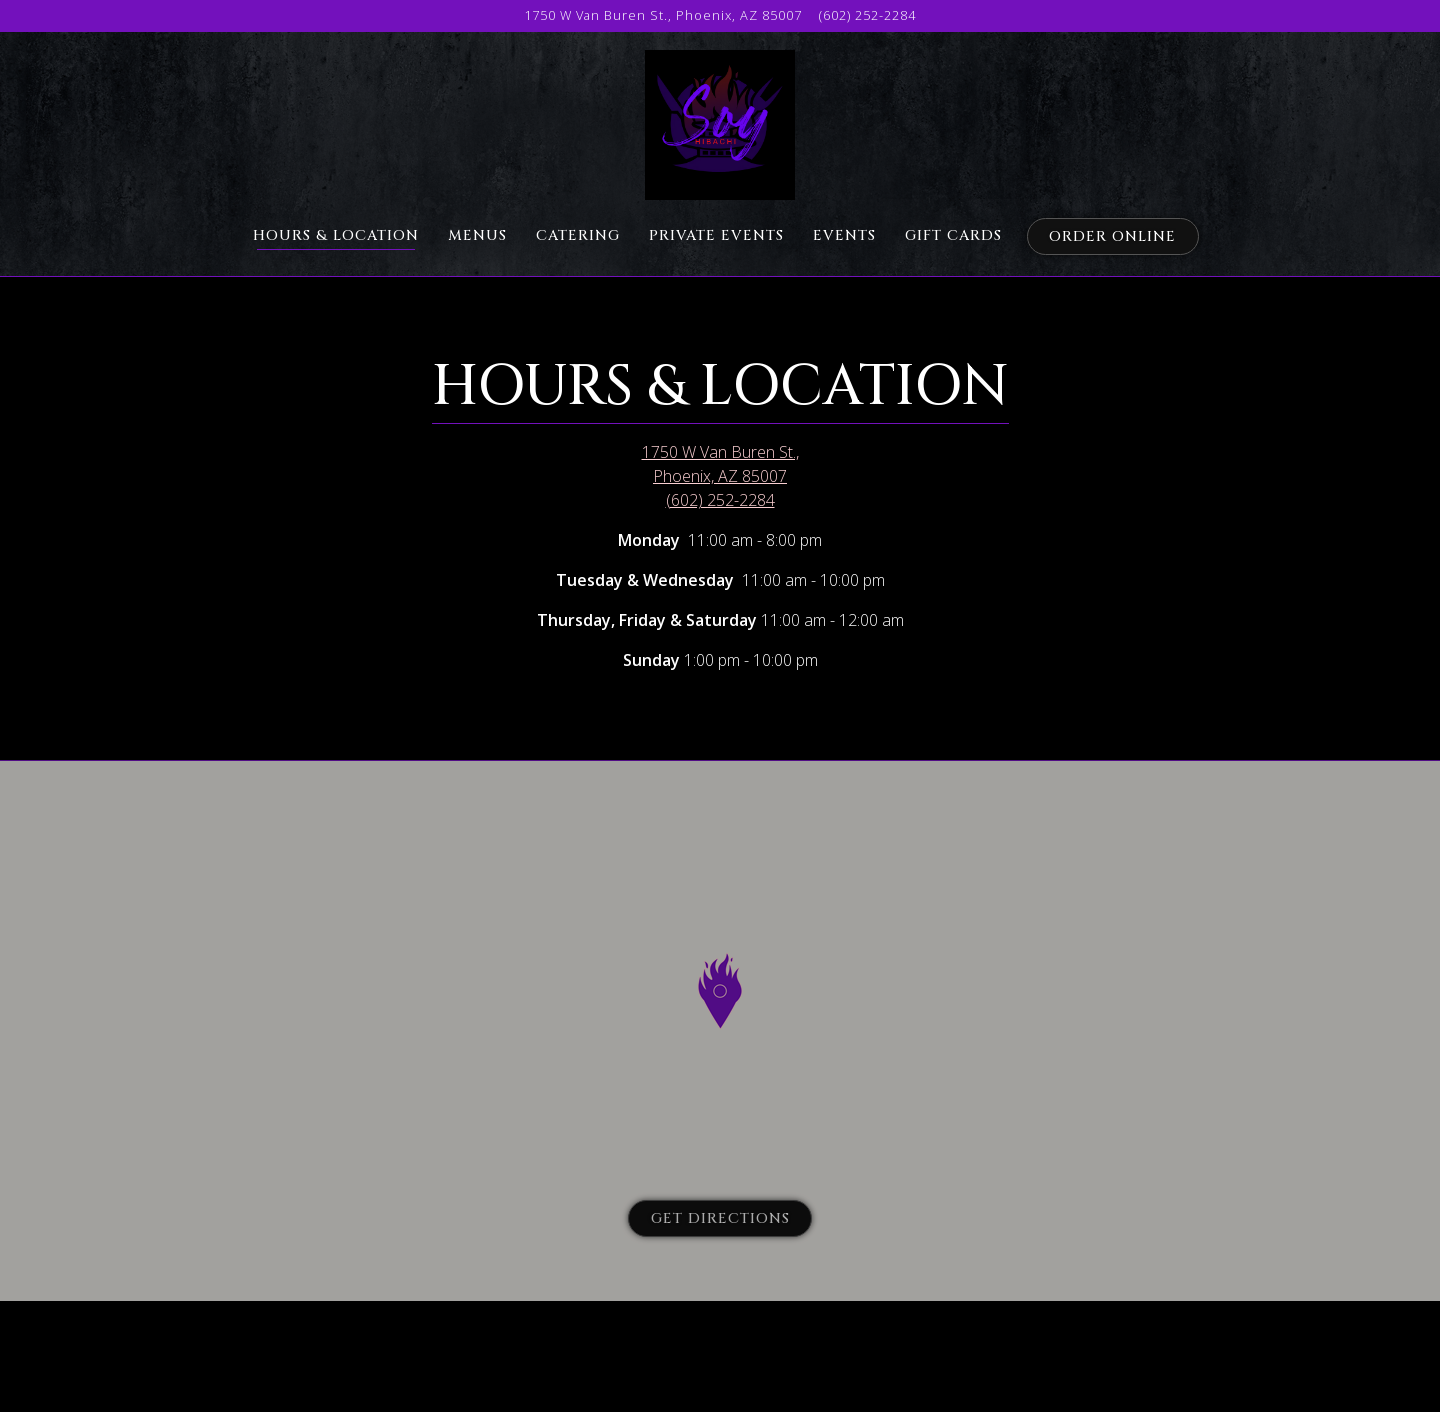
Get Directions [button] (720, 1218)
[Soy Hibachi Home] (720, 123)
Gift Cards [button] (953, 235)
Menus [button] (477, 235)
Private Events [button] (716, 235)
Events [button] (844, 235)
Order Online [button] (1112, 236)
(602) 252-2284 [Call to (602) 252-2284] (867, 15)
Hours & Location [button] (336, 235)
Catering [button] (578, 235)
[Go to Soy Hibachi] (663, 15)
